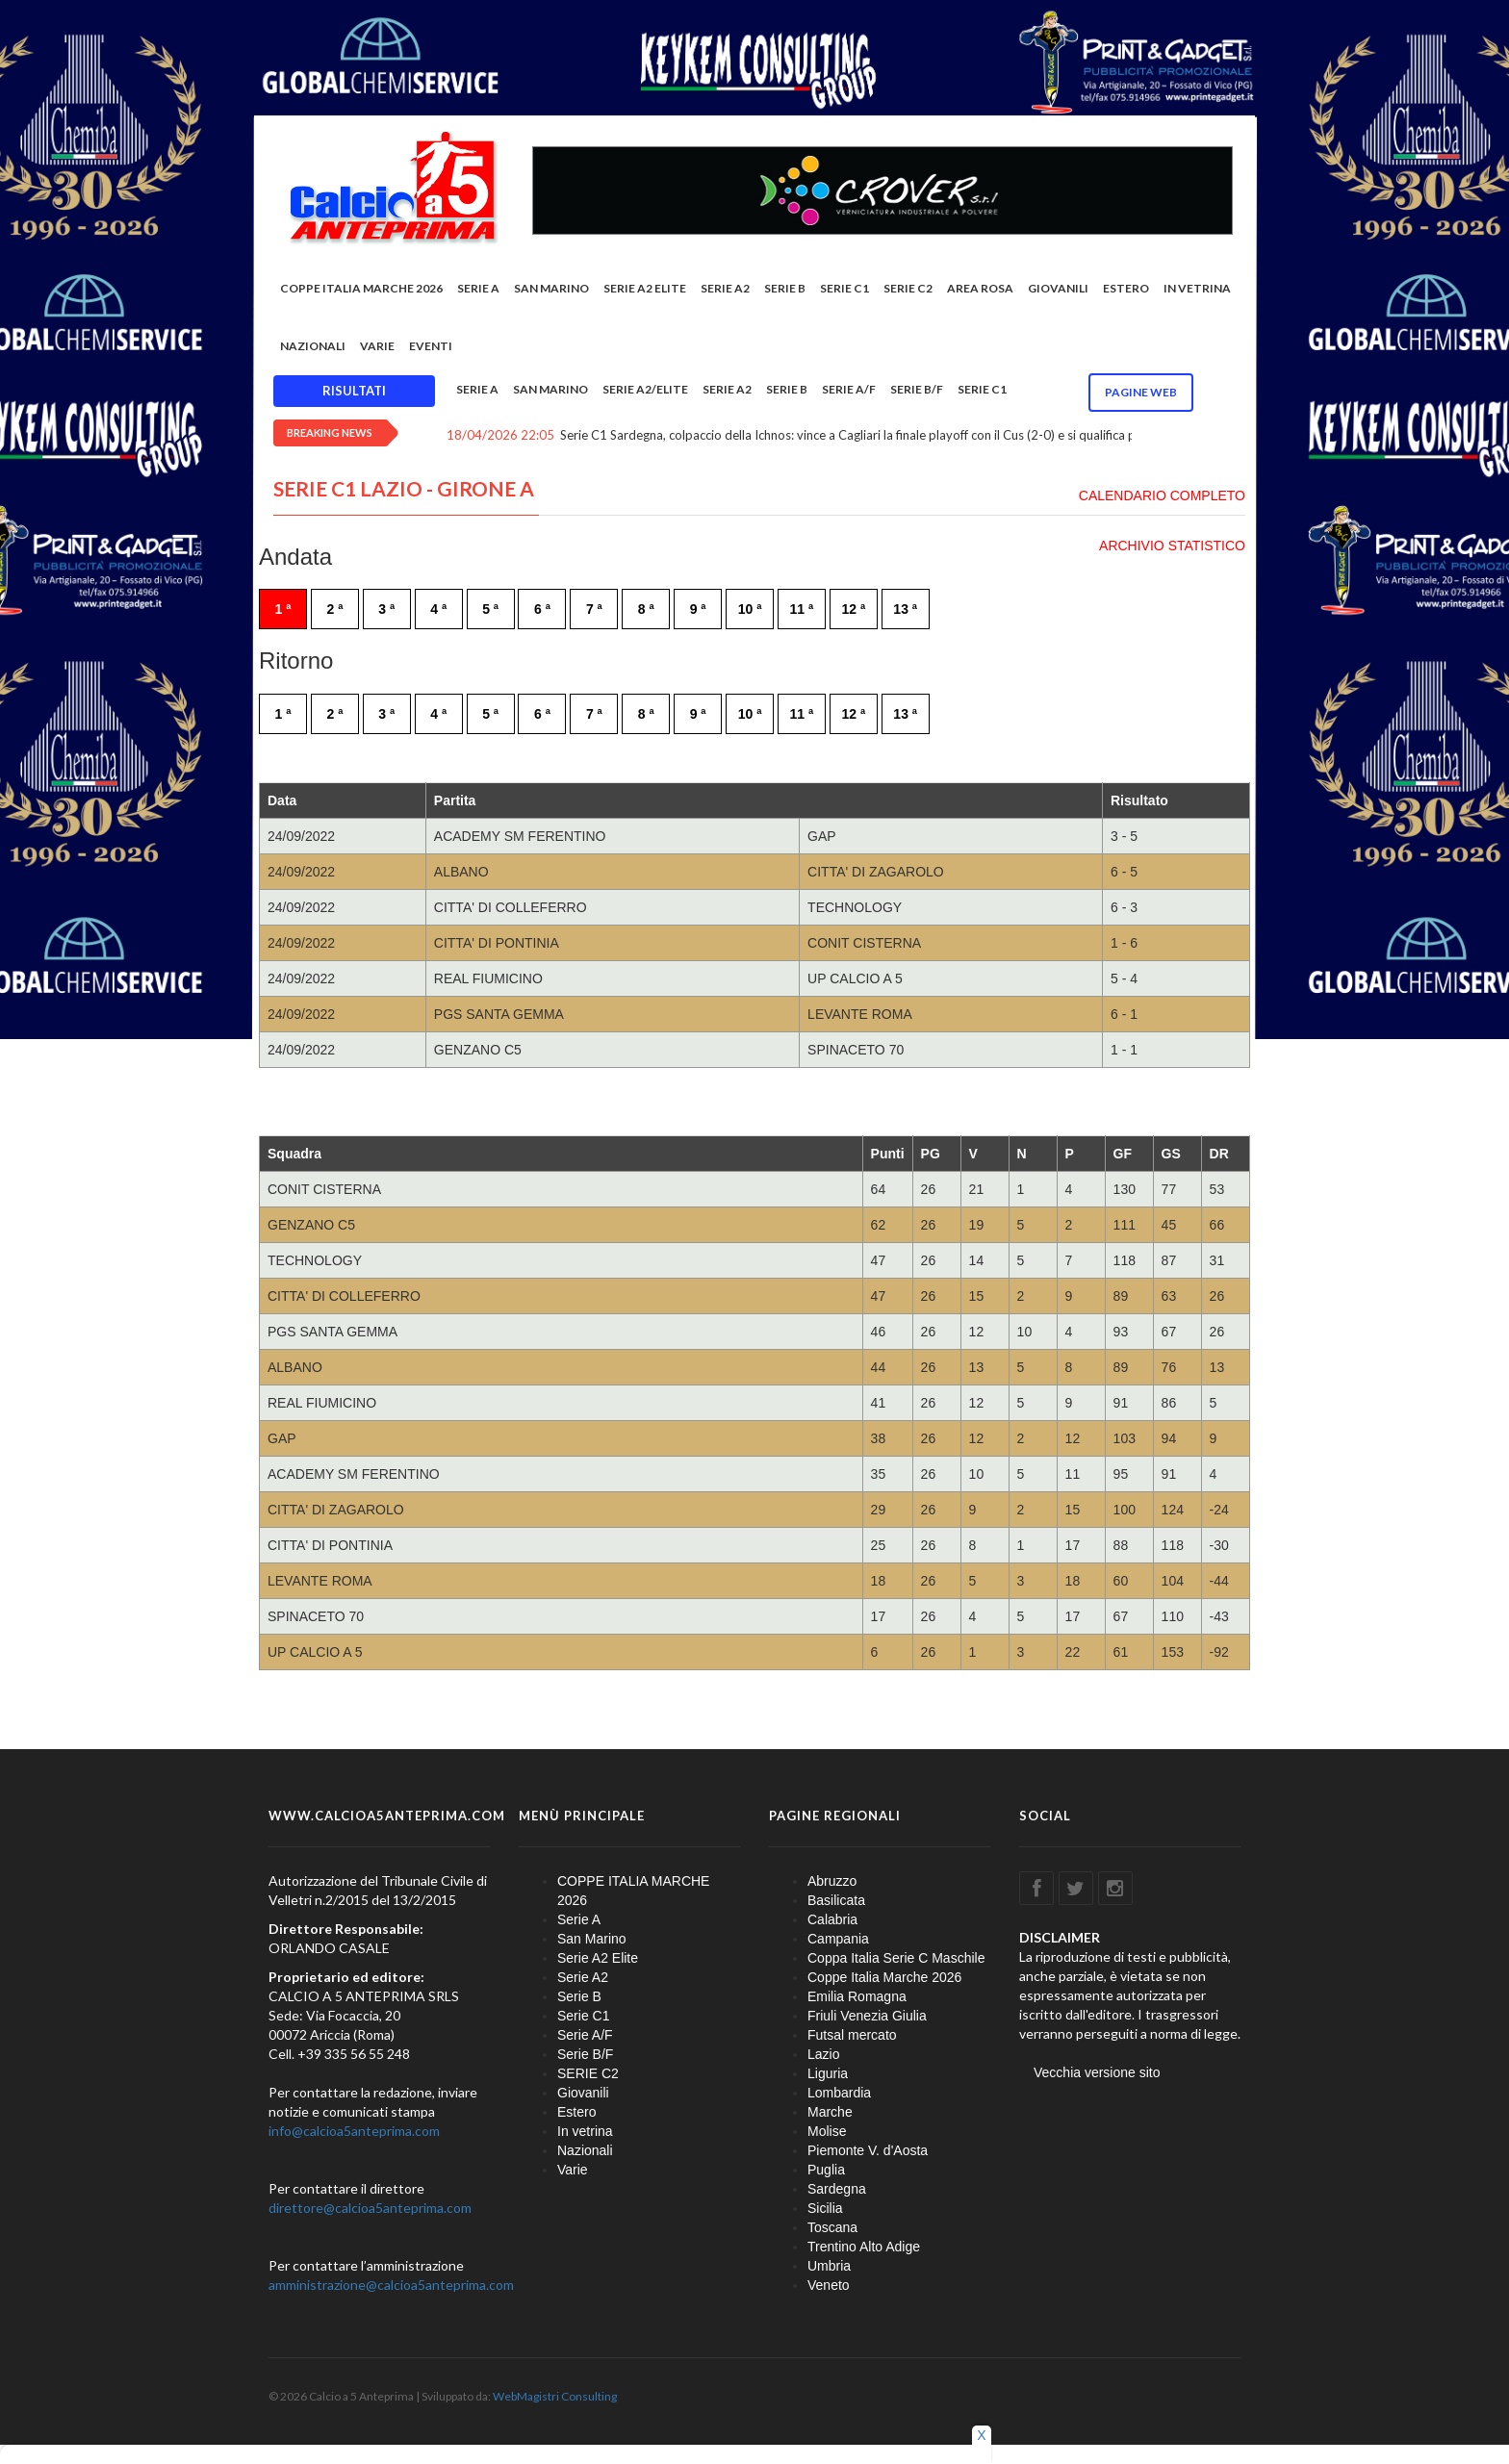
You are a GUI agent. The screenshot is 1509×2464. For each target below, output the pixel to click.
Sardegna (836, 2189)
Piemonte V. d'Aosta (867, 2150)
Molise (826, 2131)
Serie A (478, 288)
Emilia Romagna (857, 1996)
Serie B (785, 288)
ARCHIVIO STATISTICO (1172, 545)
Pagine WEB (1141, 392)
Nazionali (312, 346)
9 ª (698, 609)
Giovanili (1058, 288)
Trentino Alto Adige (863, 2246)
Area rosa (980, 288)
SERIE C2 (908, 288)
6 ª (542, 609)
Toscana (832, 2227)
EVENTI (430, 346)
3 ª (386, 609)
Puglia (826, 2169)
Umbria (829, 2265)
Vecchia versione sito (1097, 2072)
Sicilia (825, 2208)
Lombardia (839, 2092)
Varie (377, 346)
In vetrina (1197, 288)
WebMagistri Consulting (555, 2396)
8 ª (646, 609)
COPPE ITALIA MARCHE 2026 (361, 288)
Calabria (832, 1919)
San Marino (551, 288)
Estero (1126, 288)
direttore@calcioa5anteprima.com (370, 2207)
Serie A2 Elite (644, 288)
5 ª (490, 609)
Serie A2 (725, 288)
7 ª (594, 609)
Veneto (828, 2285)
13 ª (905, 609)
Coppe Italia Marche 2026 (884, 1977)
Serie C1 (844, 288)
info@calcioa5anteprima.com (354, 2130)
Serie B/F (916, 389)
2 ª (334, 609)
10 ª (750, 609)
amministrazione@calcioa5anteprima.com (391, 2284)
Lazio (823, 2054)
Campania (838, 1938)
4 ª (438, 609)
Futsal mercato (852, 2035)
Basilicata (836, 1900)
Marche (830, 2112)
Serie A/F (849, 389)
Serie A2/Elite (645, 389)
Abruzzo (832, 1881)
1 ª (283, 609)
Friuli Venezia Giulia (867, 2015)
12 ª (853, 609)
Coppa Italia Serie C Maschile (896, 1958)
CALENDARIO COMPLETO (1162, 495)
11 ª (802, 609)
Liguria (827, 2073)
